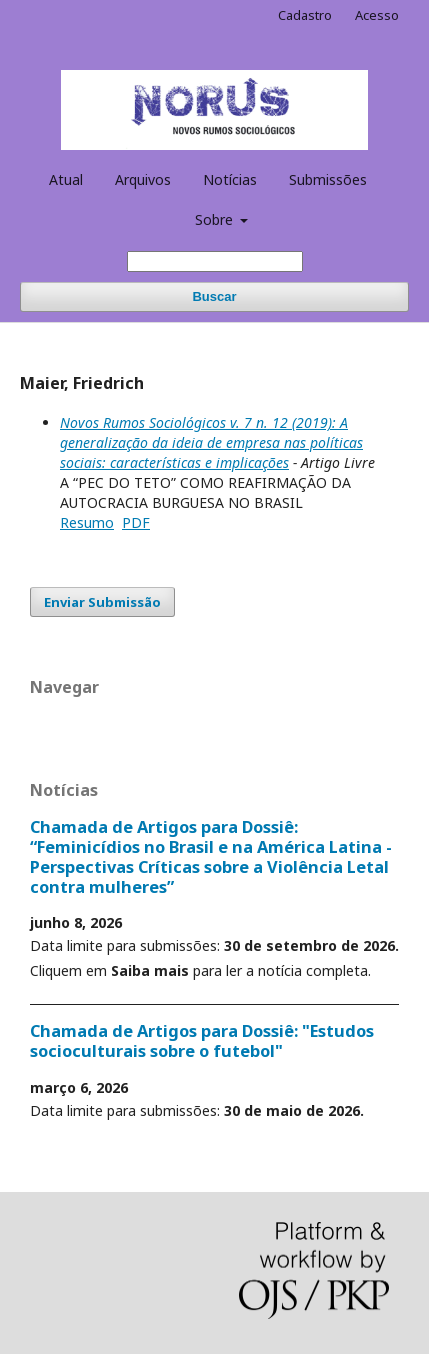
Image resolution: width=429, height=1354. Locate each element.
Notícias (230, 179)
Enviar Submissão (102, 602)
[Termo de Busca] (215, 261)
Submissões (328, 179)
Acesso (377, 15)
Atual (66, 179)
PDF (136, 522)
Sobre (216, 219)
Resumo (87, 522)
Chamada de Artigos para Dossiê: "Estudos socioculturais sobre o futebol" (202, 1041)
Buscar (214, 296)
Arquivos (143, 179)
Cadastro (305, 15)
